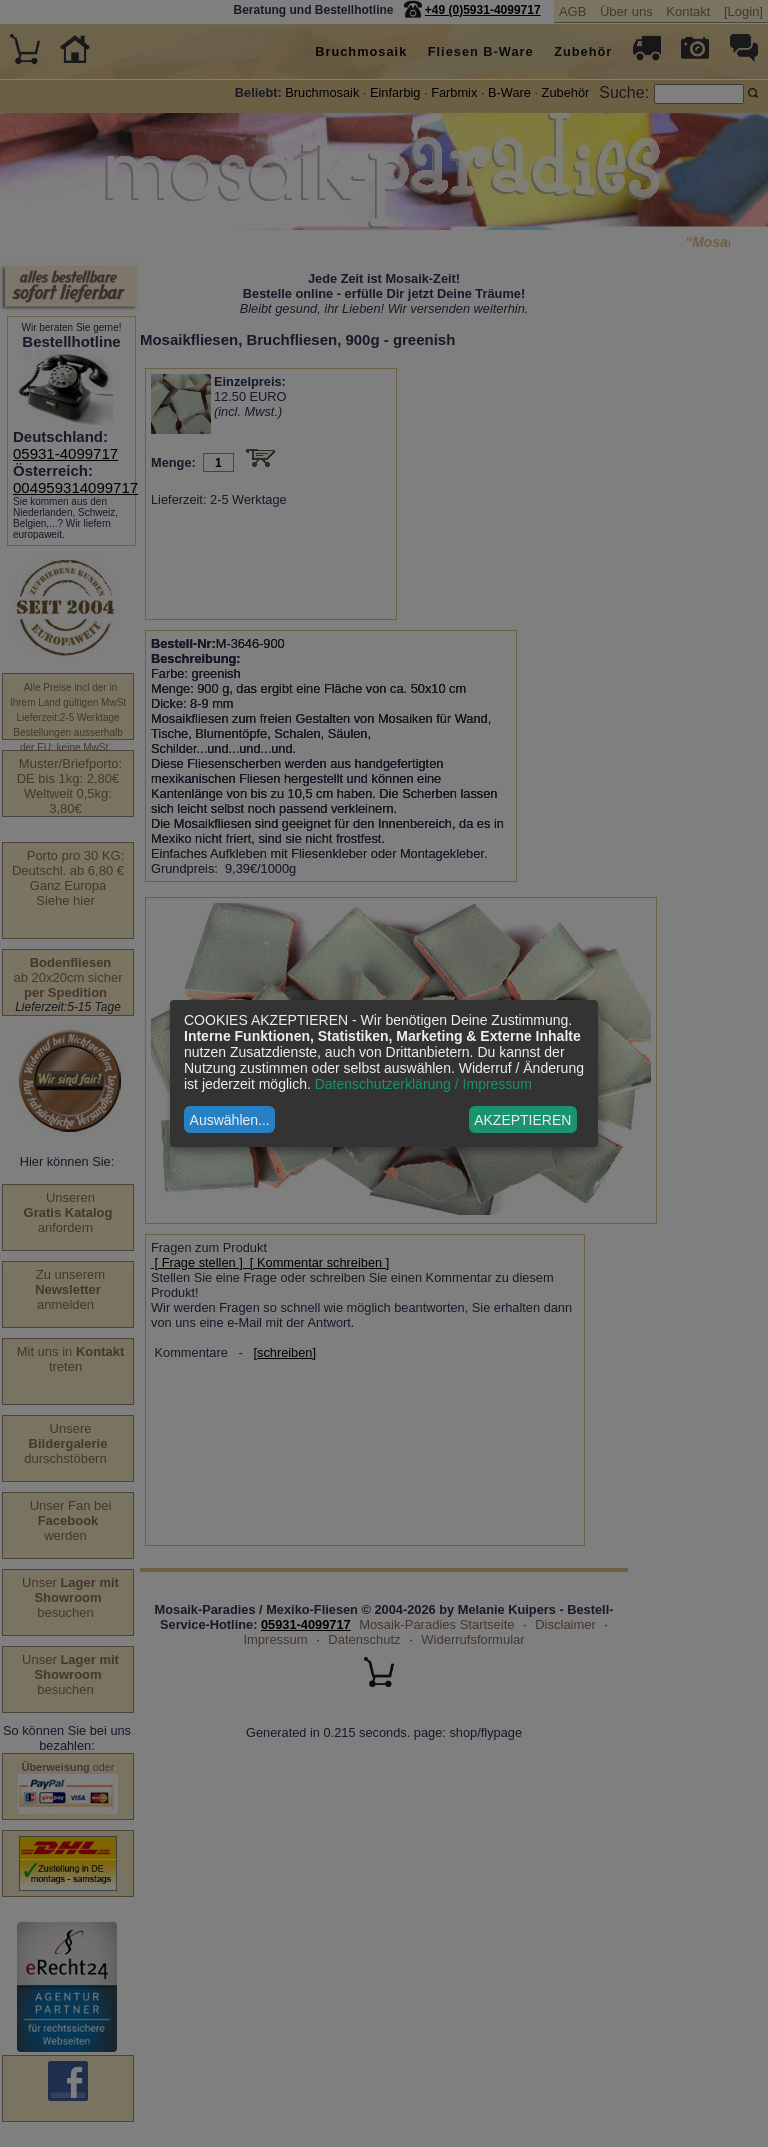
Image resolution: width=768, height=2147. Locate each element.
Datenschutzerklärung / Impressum (423, 1084)
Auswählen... (230, 1120)
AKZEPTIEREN (522, 1120)
